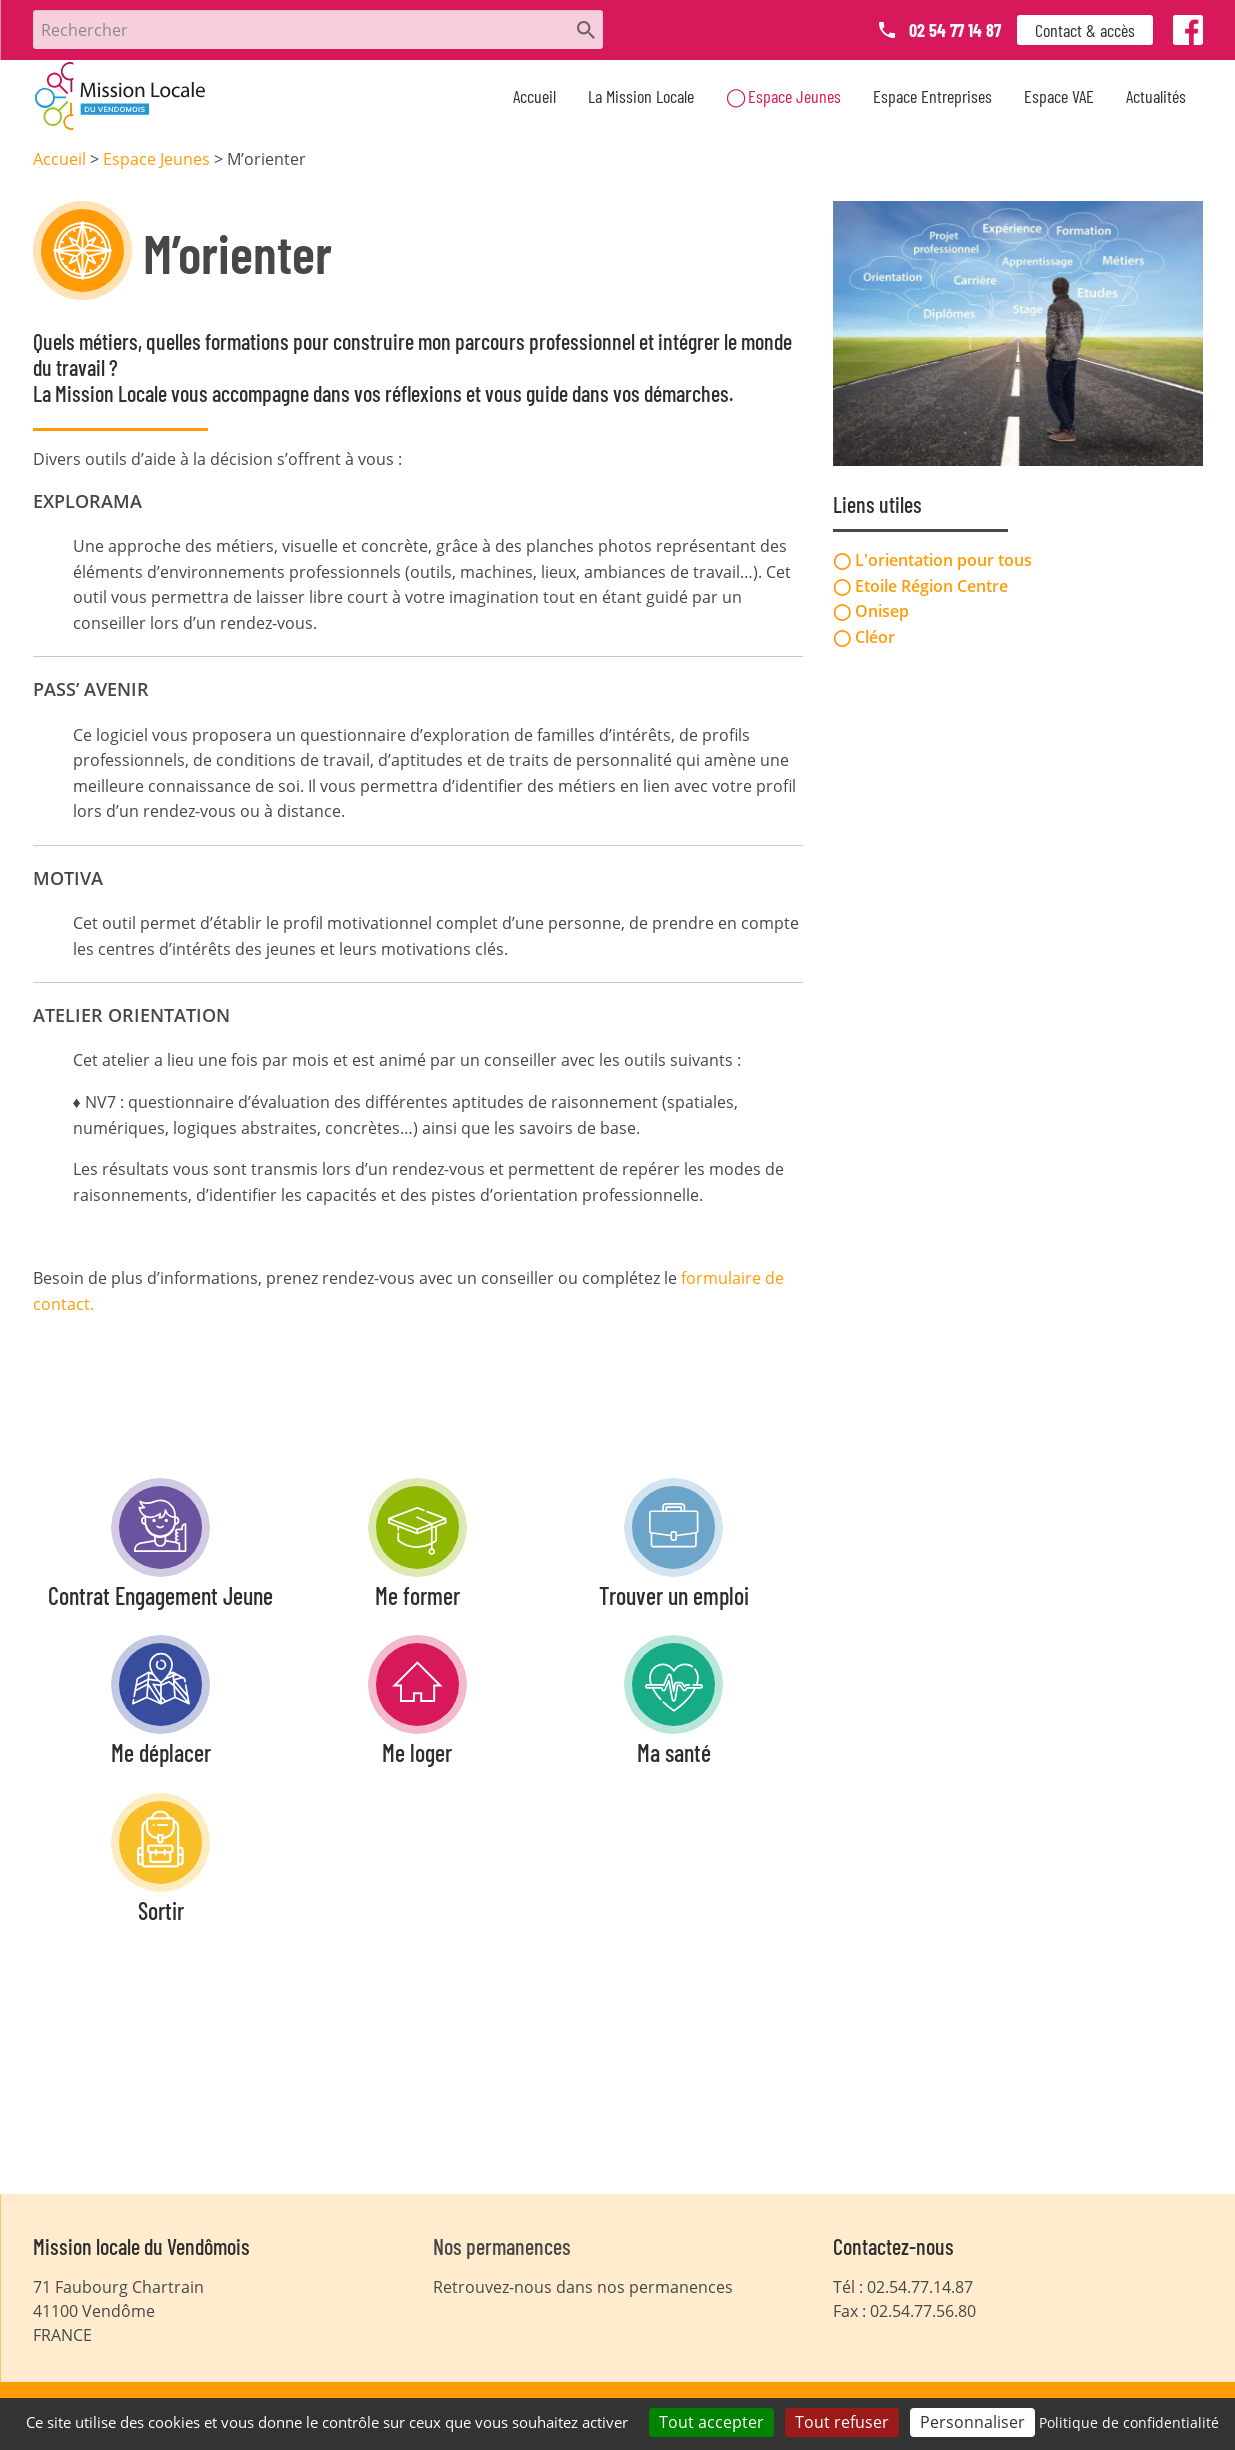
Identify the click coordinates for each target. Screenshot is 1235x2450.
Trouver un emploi (674, 1595)
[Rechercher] (318, 29)
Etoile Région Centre (931, 584)
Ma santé (674, 1752)
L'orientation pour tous (943, 559)
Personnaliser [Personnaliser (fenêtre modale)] (972, 2422)
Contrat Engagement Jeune (160, 1595)
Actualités (1156, 96)
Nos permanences (502, 2246)
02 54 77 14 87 (955, 30)
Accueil (534, 96)
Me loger (417, 1752)
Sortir (161, 1910)
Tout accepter (711, 2422)
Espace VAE (1059, 96)
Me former (417, 1595)
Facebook (1189, 34)
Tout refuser (842, 2422)
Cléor (875, 636)
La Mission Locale (641, 96)
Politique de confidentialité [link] (1129, 2422)
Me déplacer (161, 1752)
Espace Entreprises (932, 96)
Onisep (882, 610)
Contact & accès (1085, 30)
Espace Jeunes (794, 96)
